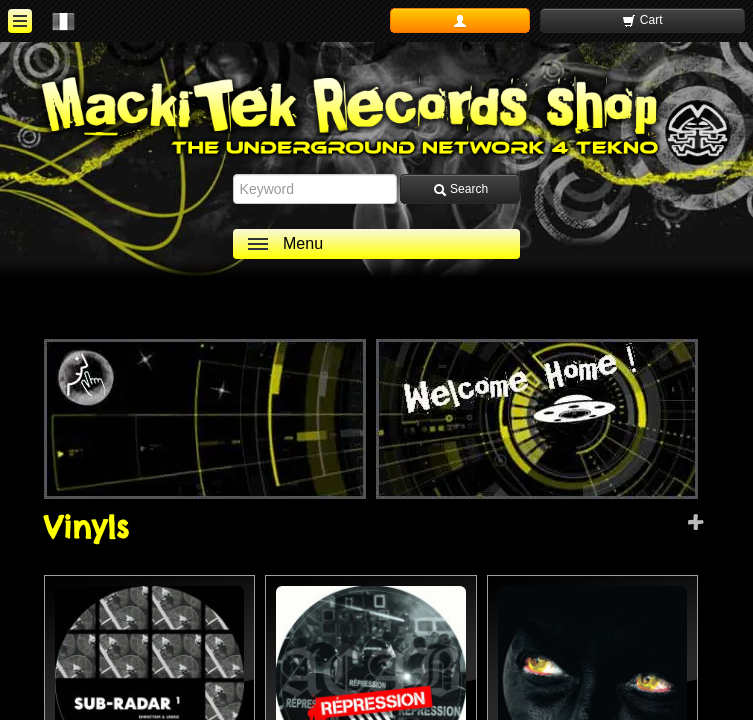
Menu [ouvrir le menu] (303, 243)
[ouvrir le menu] (20, 21)
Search (460, 189)
